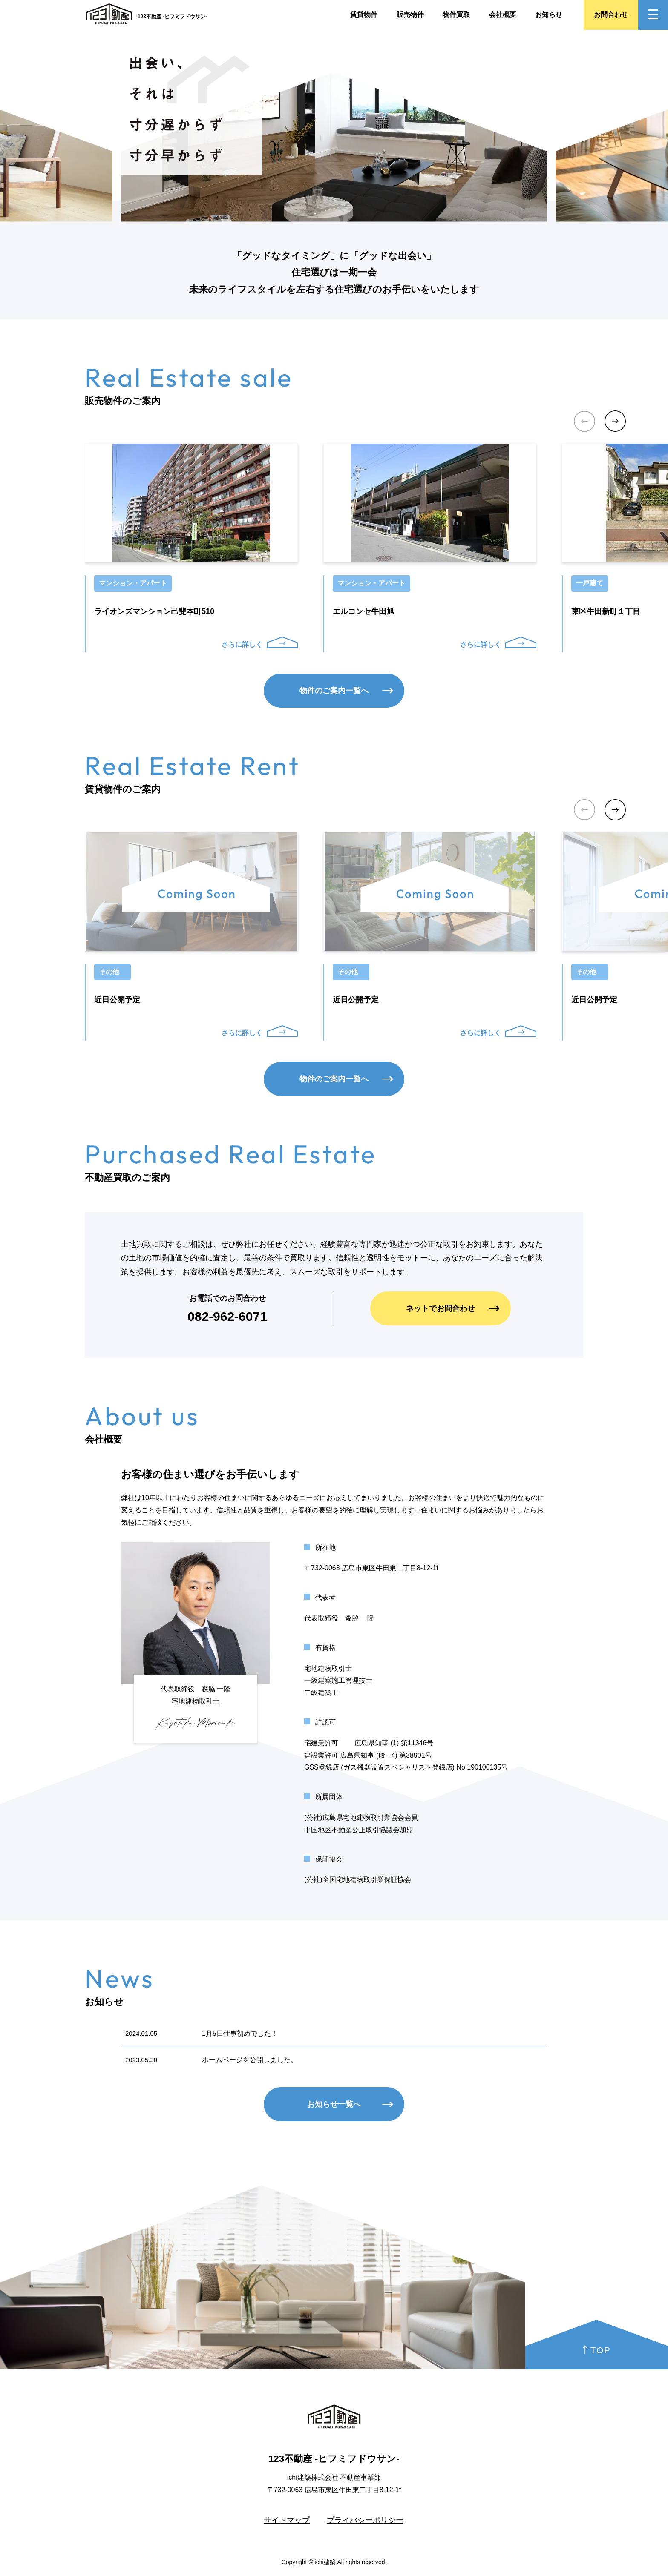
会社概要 (502, 14)
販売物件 (410, 14)
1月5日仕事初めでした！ (240, 2033)
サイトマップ (287, 2520)
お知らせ (548, 14)
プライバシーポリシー (365, 2520)
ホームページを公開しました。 (249, 2059)
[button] (615, 421)
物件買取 (456, 14)
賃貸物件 (363, 14)
